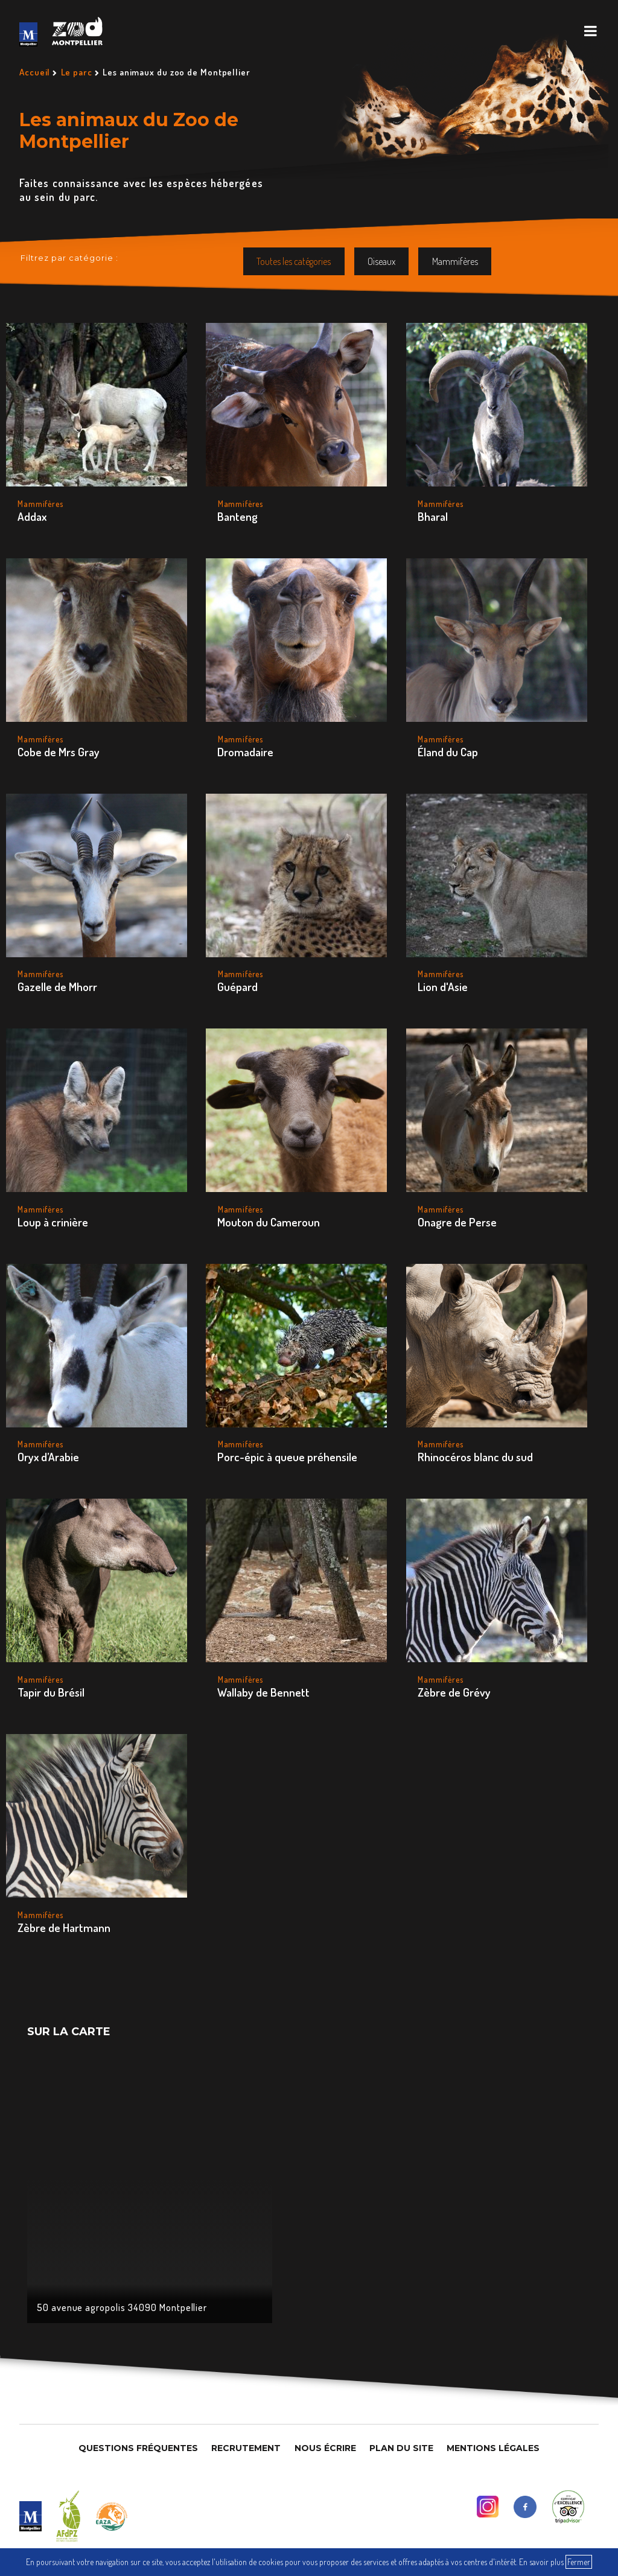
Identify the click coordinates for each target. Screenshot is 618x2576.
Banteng (237, 516)
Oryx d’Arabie (48, 1456)
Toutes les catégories (293, 261)
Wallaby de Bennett (263, 1692)
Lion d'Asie (443, 986)
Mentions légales (493, 2448)
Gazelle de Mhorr (57, 986)
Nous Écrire (325, 2448)
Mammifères (455, 261)
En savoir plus (541, 2562)
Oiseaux (381, 261)
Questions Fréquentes (138, 2448)
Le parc (76, 72)
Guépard (237, 986)
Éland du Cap (448, 751)
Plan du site (401, 2448)
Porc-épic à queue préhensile (287, 1456)
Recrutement (246, 2448)
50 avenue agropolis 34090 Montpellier (122, 2307)
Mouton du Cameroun (268, 1221)
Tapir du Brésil (51, 1692)
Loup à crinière (53, 1221)
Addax (32, 516)
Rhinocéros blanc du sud (475, 1456)
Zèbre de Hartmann (64, 1927)
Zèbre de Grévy (454, 1692)
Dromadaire (245, 751)
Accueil (34, 72)
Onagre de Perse (457, 1221)
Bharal (433, 516)
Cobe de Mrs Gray (59, 751)
